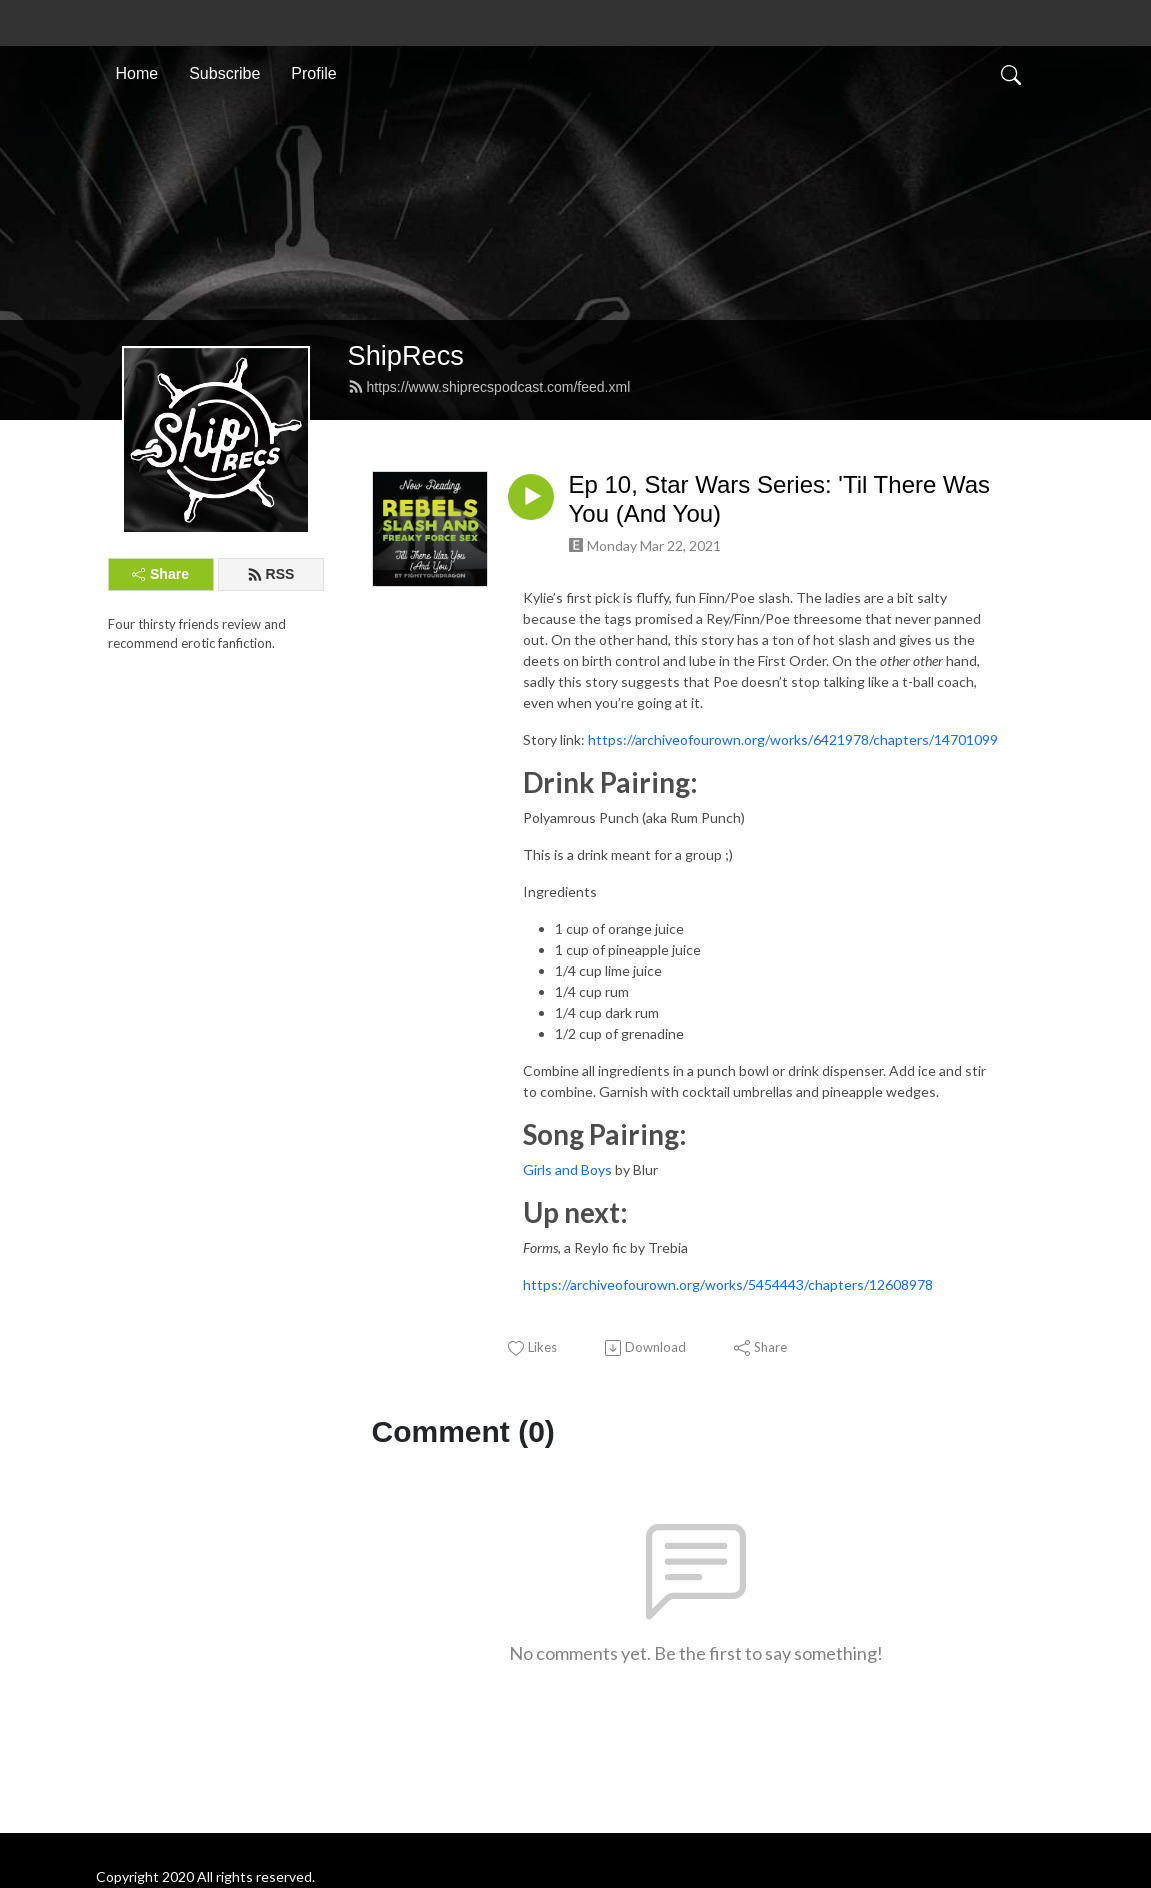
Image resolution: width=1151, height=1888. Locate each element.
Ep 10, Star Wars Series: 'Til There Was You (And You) (780, 499)
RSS (271, 574)
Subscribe (224, 73)
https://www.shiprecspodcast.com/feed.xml (489, 387)
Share (160, 574)
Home (137, 73)
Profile (313, 73)
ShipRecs (406, 355)
